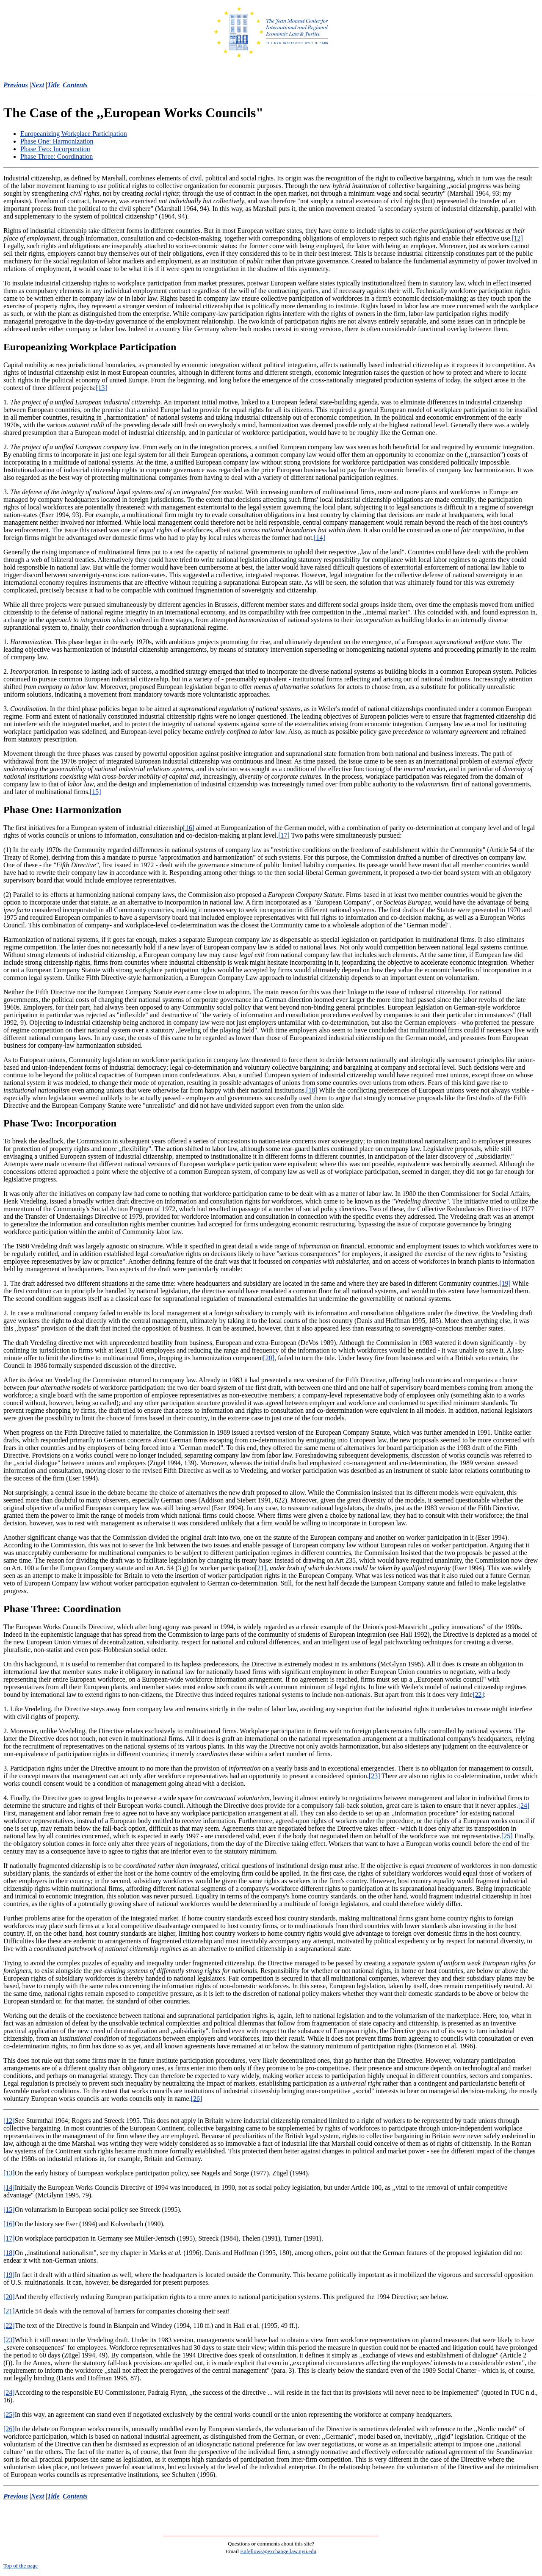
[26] (196, 2098)
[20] (268, 1357)
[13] (101, 387)
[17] (284, 835)
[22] (478, 1694)
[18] (312, 1090)
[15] (95, 791)
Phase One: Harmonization (56, 141)
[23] (374, 1775)
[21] (260, 1568)
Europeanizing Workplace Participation (73, 133)
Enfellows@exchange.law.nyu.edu (278, 2551)
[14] (319, 537)
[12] (517, 238)
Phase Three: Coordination (56, 156)
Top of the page (20, 2565)
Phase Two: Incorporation (55, 148)
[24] (524, 1805)
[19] (505, 1283)
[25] (507, 1836)
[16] (188, 827)
